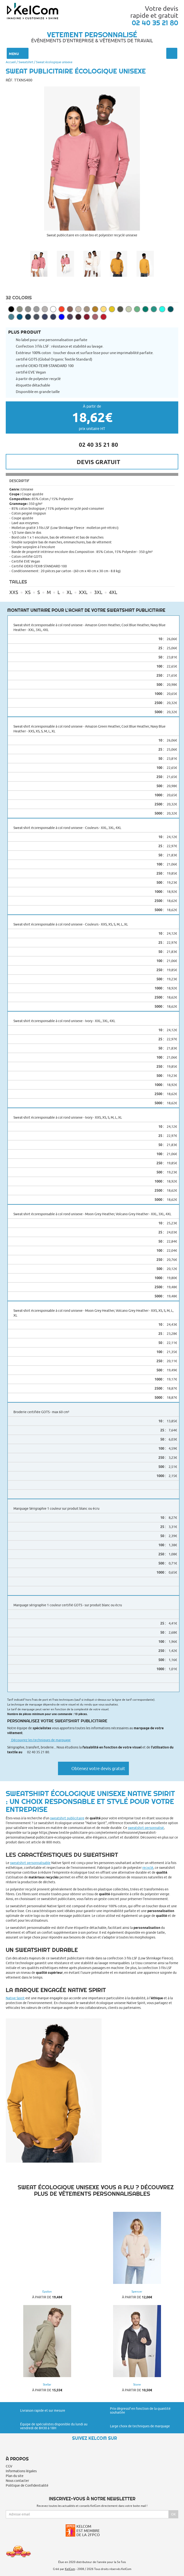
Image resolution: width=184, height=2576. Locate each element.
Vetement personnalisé (92, 34)
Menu (17, 53)
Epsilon (47, 2291)
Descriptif (19, 480)
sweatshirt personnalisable (30, 1863)
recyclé (147, 1868)
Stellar (47, 2384)
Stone (137, 2384)
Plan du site (14, 2476)
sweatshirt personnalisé (146, 1828)
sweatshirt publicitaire (67, 1818)
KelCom (70, 2568)
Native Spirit (15, 1998)
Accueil (11, 62)
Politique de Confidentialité (27, 2485)
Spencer (137, 2291)
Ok (173, 2514)
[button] (92, 246)
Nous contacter (17, 2481)
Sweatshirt (25, 62)
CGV (9, 2466)
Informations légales (21, 2471)
